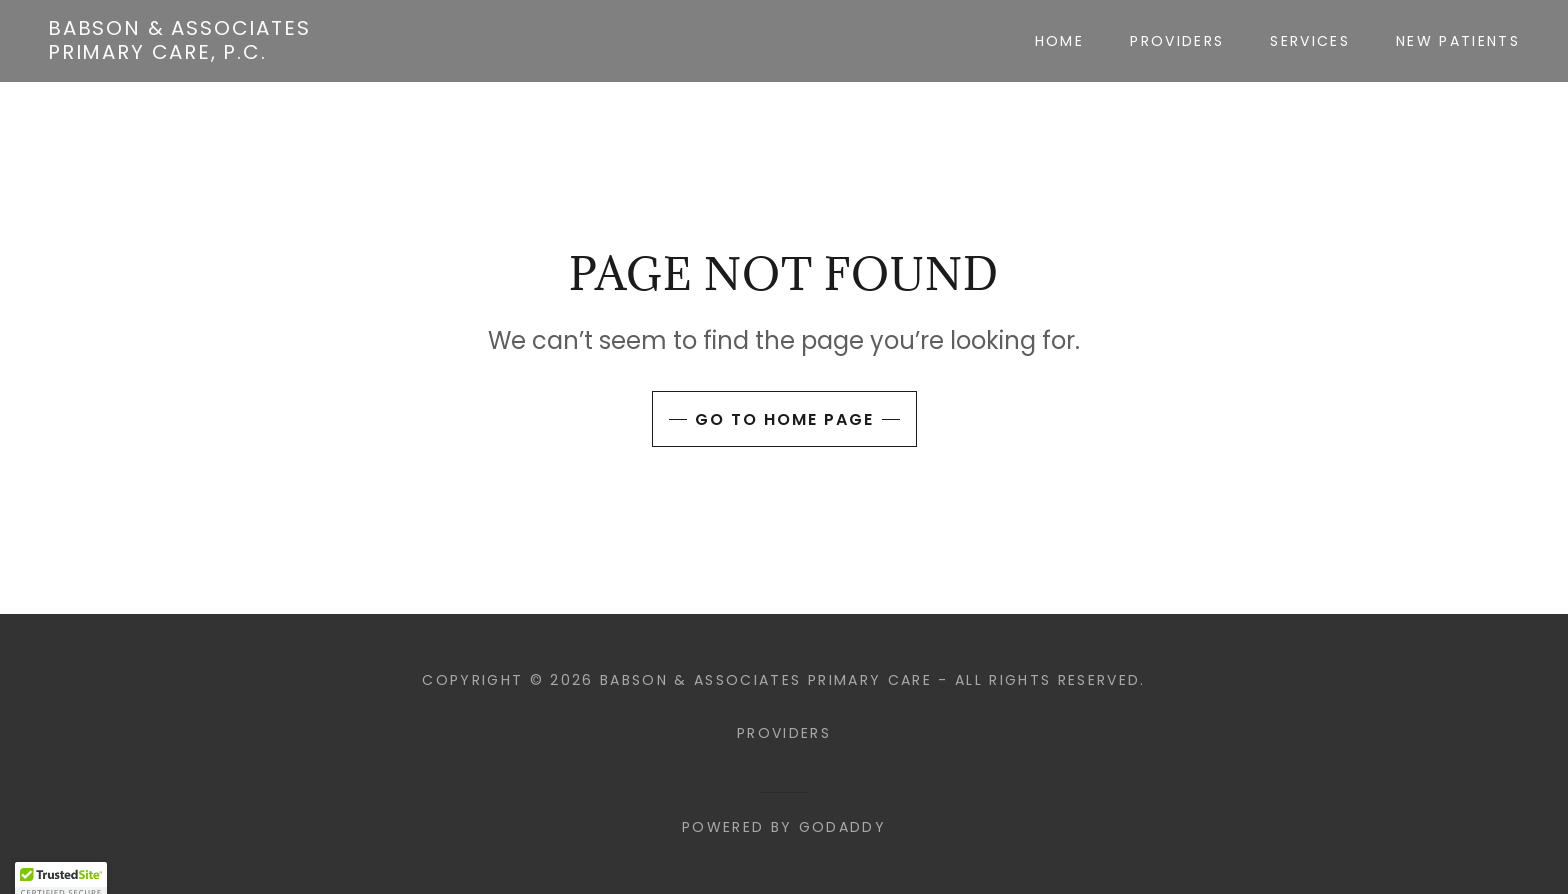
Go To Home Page (784, 419)
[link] (179, 52)
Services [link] (1310, 41)
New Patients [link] (1458, 41)
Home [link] (1059, 41)
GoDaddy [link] (842, 827)
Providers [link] (1177, 41)
